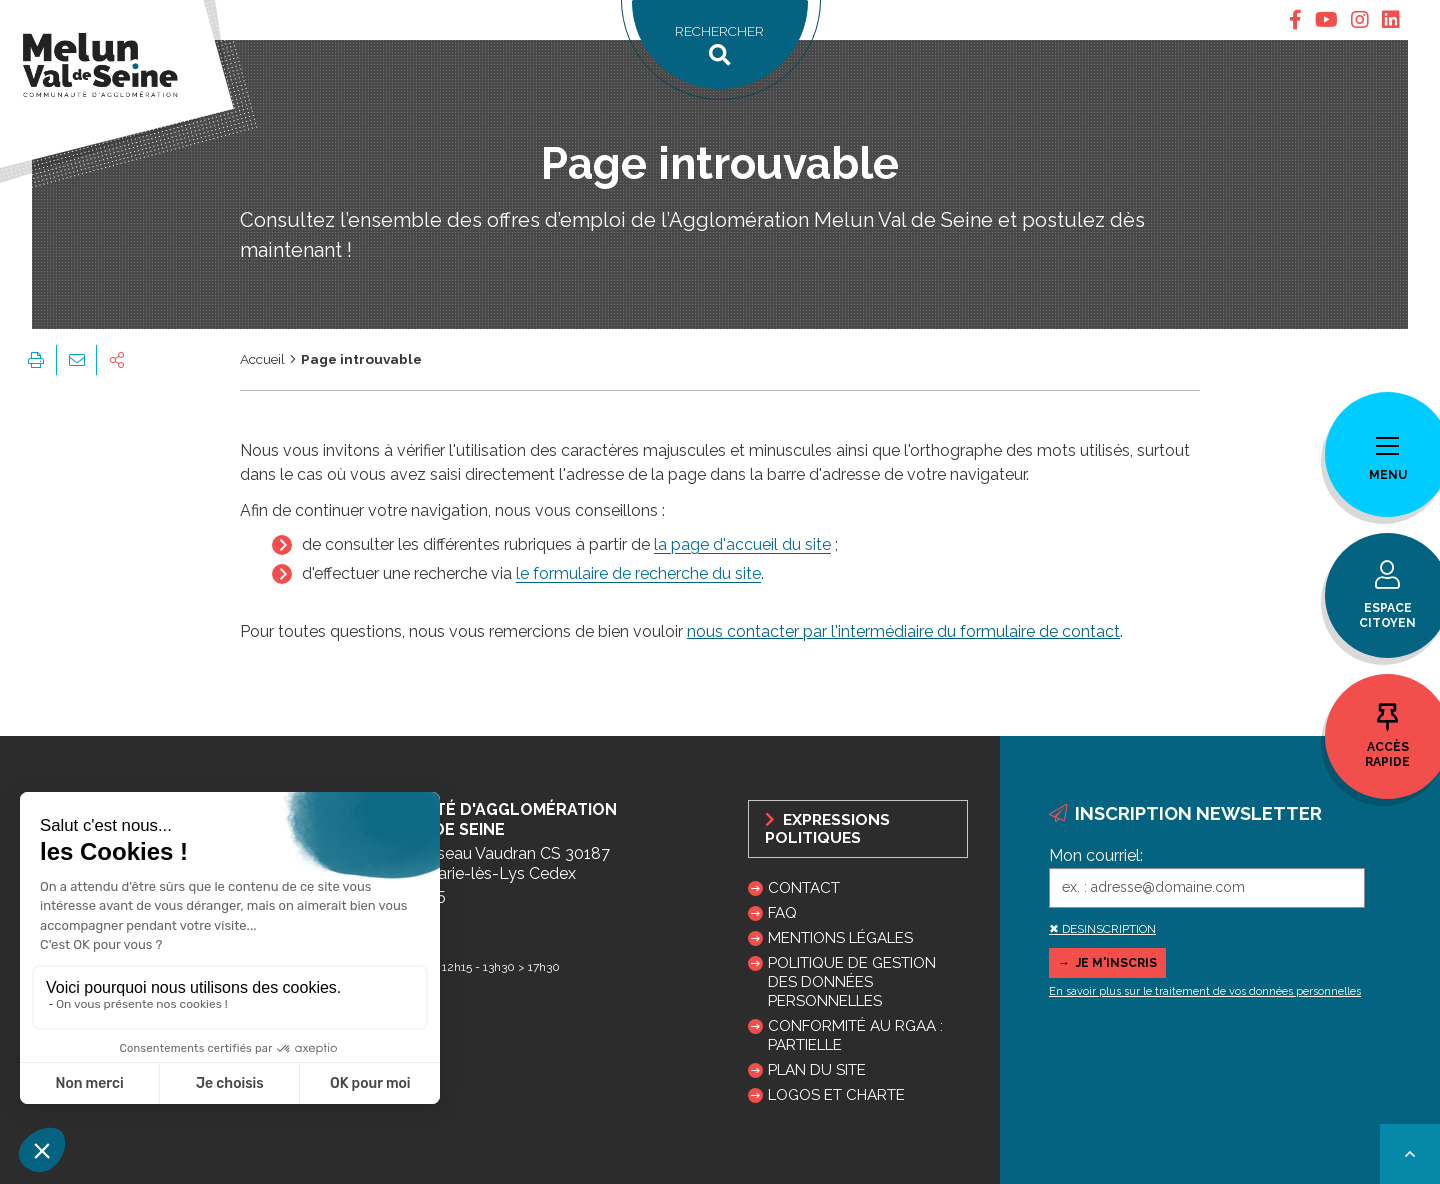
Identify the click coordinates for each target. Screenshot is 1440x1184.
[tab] (1295, 20)
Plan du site (817, 1070)
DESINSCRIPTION (1109, 929)
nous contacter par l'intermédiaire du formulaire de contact (903, 631)
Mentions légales (840, 938)
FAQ (782, 913)
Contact (804, 888)
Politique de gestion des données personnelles (852, 982)
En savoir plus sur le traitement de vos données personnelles (1205, 991)
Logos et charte (836, 1095)
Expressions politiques (827, 829)
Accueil (262, 359)
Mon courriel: (1096, 855)
